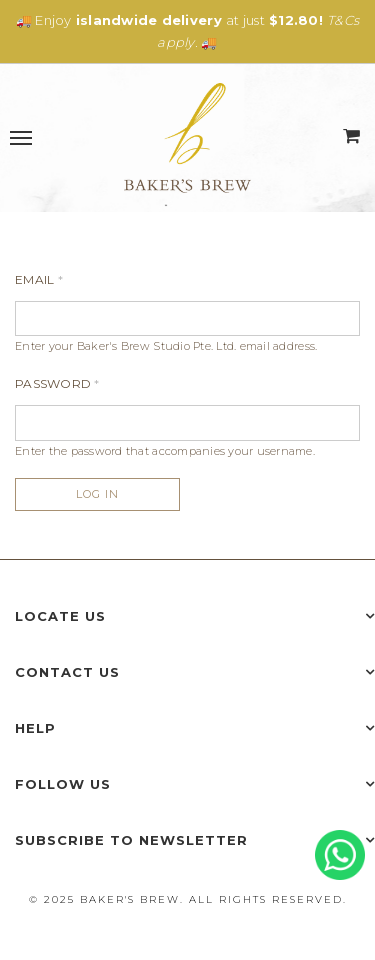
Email (39, 279)
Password (57, 383)
